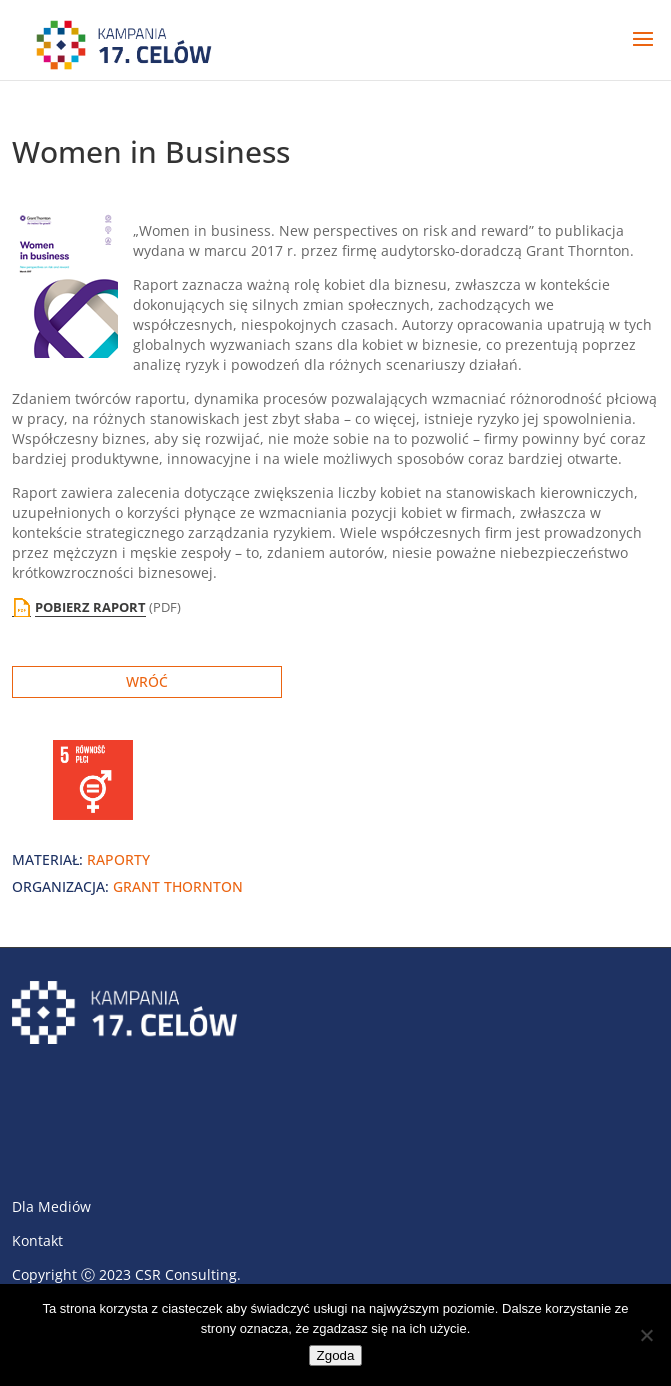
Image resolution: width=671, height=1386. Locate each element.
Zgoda (336, 1355)
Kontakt (37, 1240)
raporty (118, 859)
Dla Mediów (51, 1206)
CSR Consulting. (188, 1274)
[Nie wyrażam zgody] (646, 1335)
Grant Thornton (178, 886)
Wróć (147, 681)
